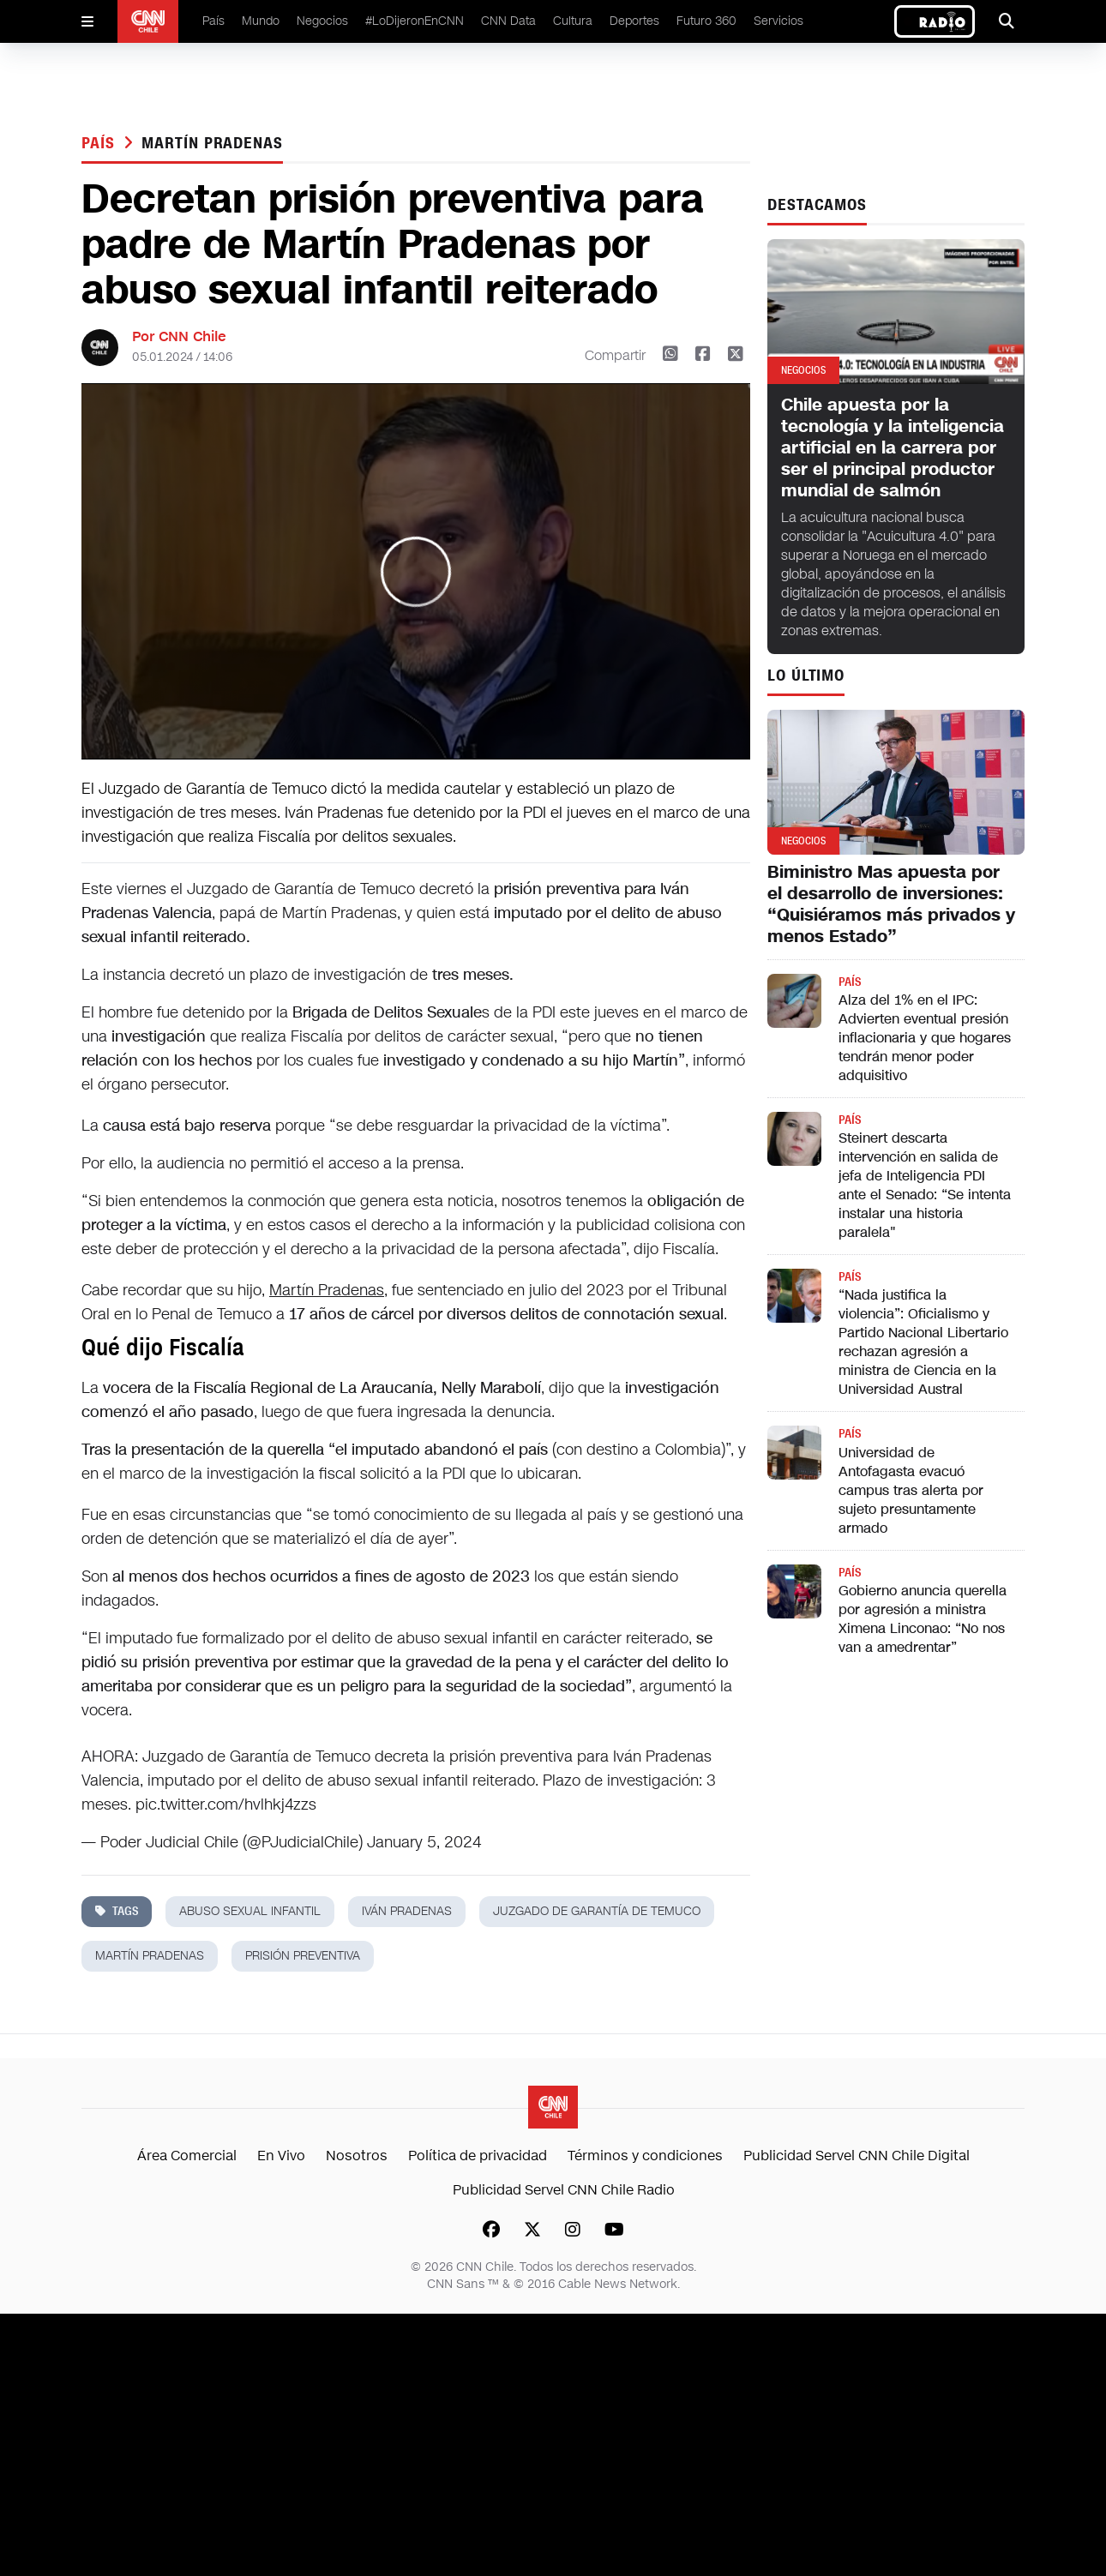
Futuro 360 (706, 21)
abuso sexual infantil (250, 1911)
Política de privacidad (477, 2155)
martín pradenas (212, 143)
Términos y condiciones (645, 2155)
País (213, 21)
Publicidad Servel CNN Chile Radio (564, 2190)
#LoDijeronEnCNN (414, 21)
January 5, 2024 (424, 1842)
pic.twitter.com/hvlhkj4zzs (225, 1804)
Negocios (322, 21)
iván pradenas (407, 1911)
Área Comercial (187, 2155)
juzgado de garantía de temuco (596, 1911)
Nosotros (357, 2155)
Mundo (261, 21)
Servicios (778, 21)
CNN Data (508, 21)
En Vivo (281, 2155)
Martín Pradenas (326, 1290)
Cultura (572, 21)
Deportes (634, 21)
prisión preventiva (302, 1956)
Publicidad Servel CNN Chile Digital (856, 2155)
